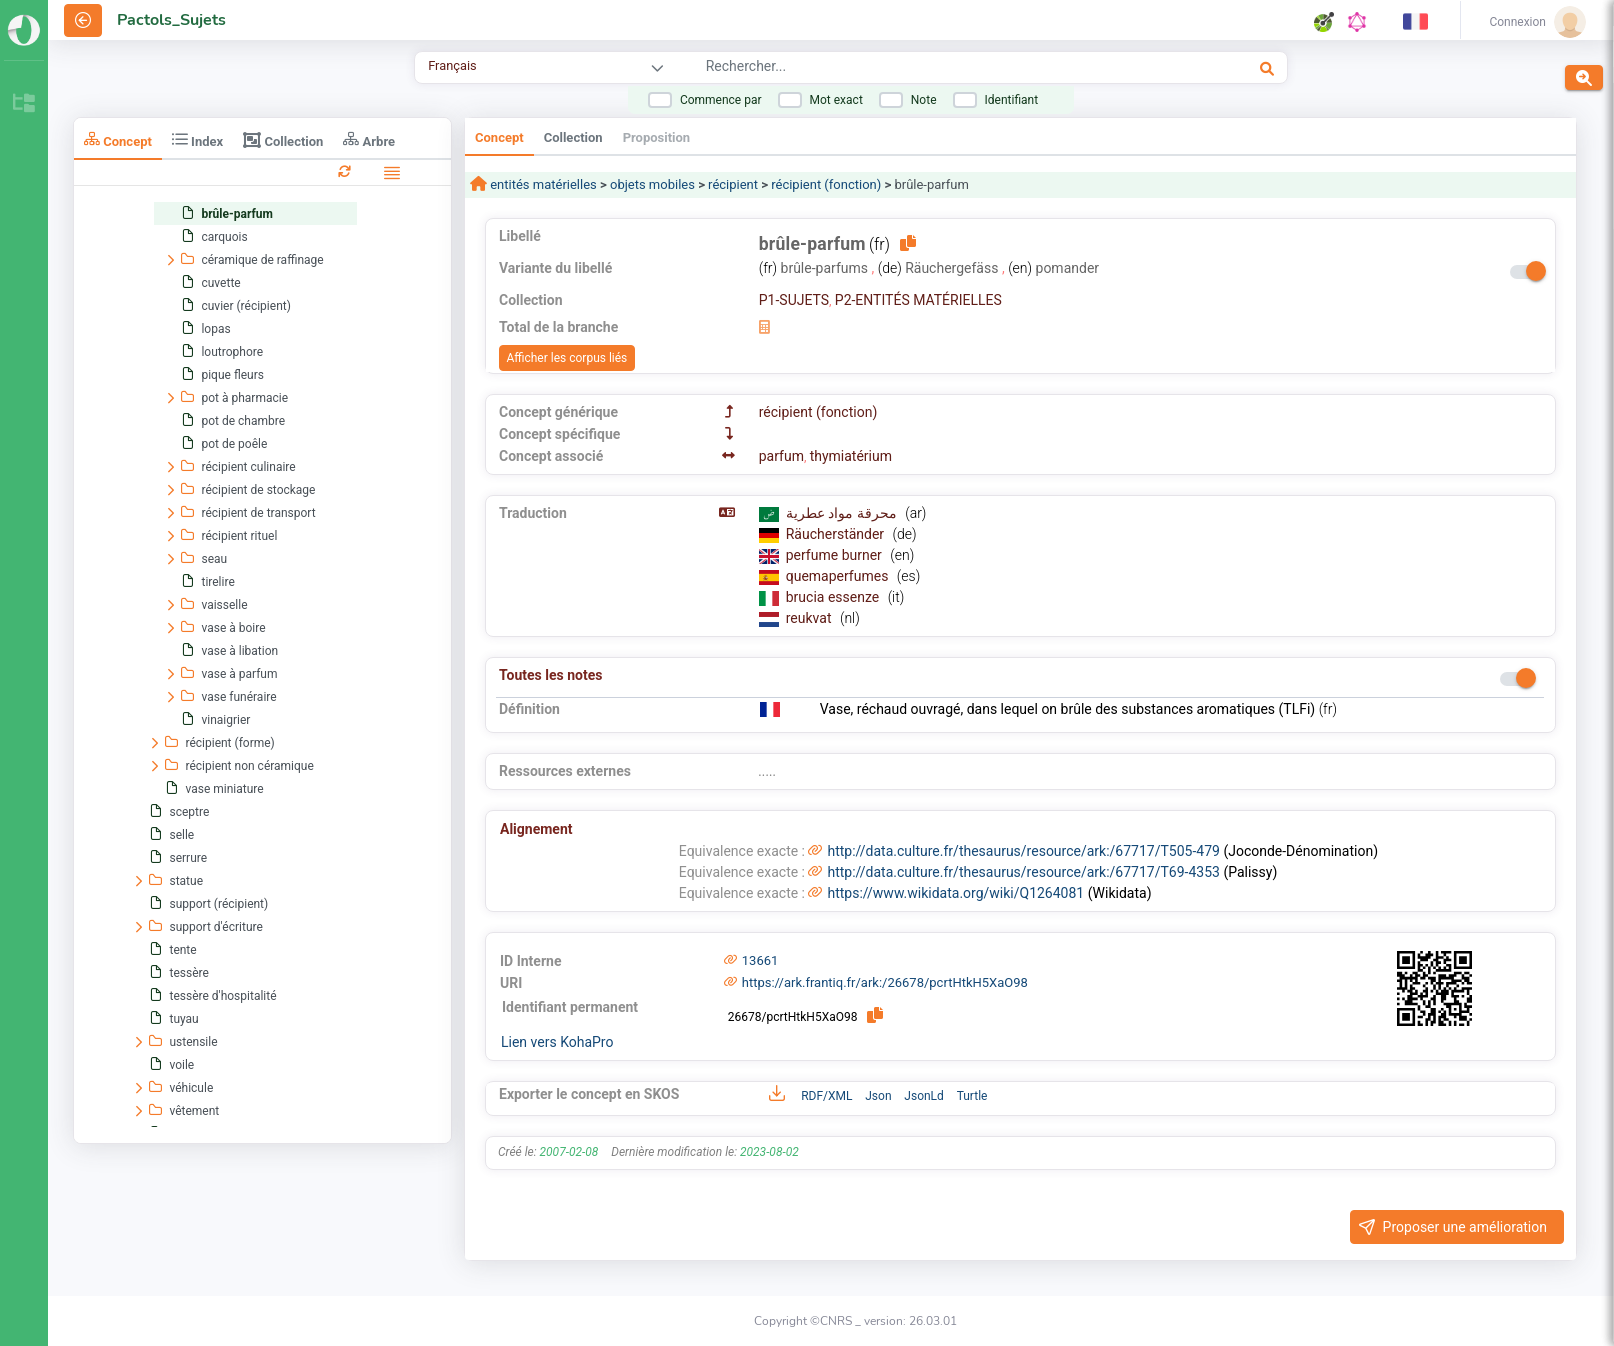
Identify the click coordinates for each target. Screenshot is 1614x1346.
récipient (733, 184)
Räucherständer (837, 534)
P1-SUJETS (794, 300)
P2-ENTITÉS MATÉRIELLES (918, 300)
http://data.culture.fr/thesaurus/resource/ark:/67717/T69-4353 (1023, 872)
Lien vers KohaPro (557, 1042)
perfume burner (836, 555)
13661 (760, 960)
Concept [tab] (118, 139)
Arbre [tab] (369, 139)
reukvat (810, 618)
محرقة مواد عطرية (843, 513)
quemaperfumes (839, 576)
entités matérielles (542, 184)
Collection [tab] (283, 140)
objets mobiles (652, 184)
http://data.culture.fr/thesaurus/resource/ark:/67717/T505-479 (1023, 851)
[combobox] (916, 69)
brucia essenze (834, 597)
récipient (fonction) (826, 184)
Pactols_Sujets (171, 20)
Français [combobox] (452, 65)
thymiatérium (851, 456)
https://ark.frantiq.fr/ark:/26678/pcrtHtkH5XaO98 (885, 982)
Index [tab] (197, 139)
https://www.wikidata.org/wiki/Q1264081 (955, 893)
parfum (781, 456)
